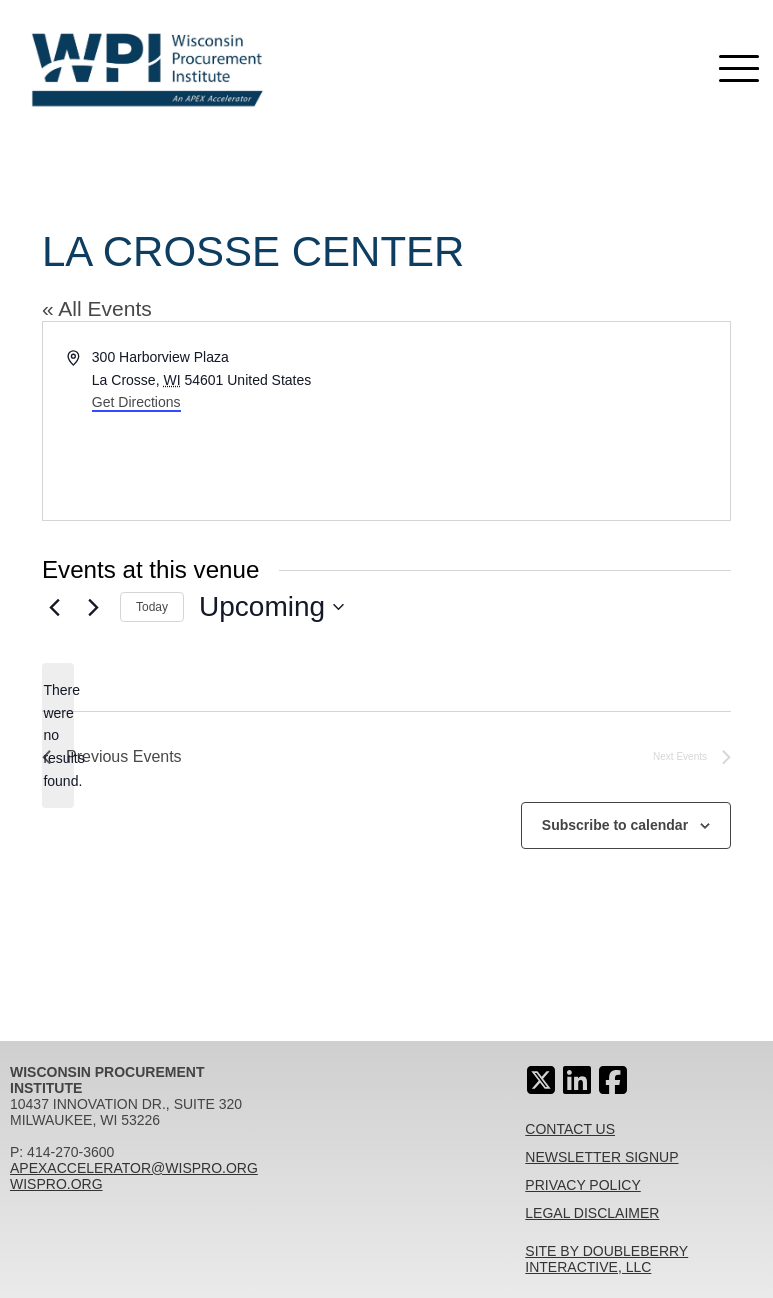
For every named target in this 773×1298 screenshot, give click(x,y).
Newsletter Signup (601, 1157)
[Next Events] (93, 607)
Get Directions (136, 402)
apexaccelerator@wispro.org (134, 1168)
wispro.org (56, 1184)
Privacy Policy (582, 1185)
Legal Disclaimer (592, 1213)
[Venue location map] (557, 421)
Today (152, 607)
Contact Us (570, 1129)
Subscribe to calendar (615, 825)
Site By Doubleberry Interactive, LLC (606, 1259)
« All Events (97, 308)
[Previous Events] (54, 607)
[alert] (58, 735)
